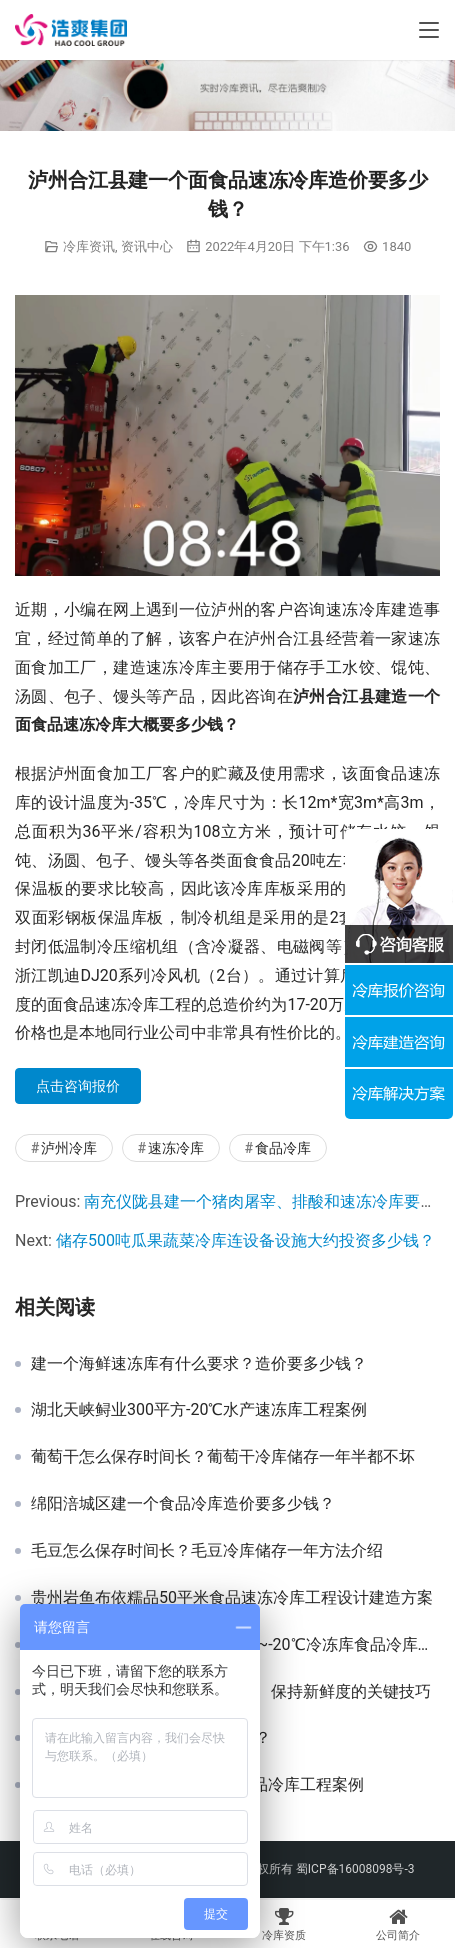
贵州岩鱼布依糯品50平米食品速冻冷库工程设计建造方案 (232, 1598)
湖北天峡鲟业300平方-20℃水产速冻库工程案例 (199, 1410)
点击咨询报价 (78, 1086)
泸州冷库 (69, 1148)
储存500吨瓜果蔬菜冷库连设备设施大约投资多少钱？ (245, 1240)
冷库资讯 (89, 246)
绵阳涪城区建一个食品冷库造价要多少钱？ (183, 1504)
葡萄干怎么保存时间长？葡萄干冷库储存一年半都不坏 (223, 1457)
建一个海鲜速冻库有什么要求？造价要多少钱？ (199, 1364)
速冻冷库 (176, 1148)
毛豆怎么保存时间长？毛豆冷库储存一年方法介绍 (207, 1551)
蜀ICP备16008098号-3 (355, 1869)
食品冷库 (283, 1148)
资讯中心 (147, 246)
